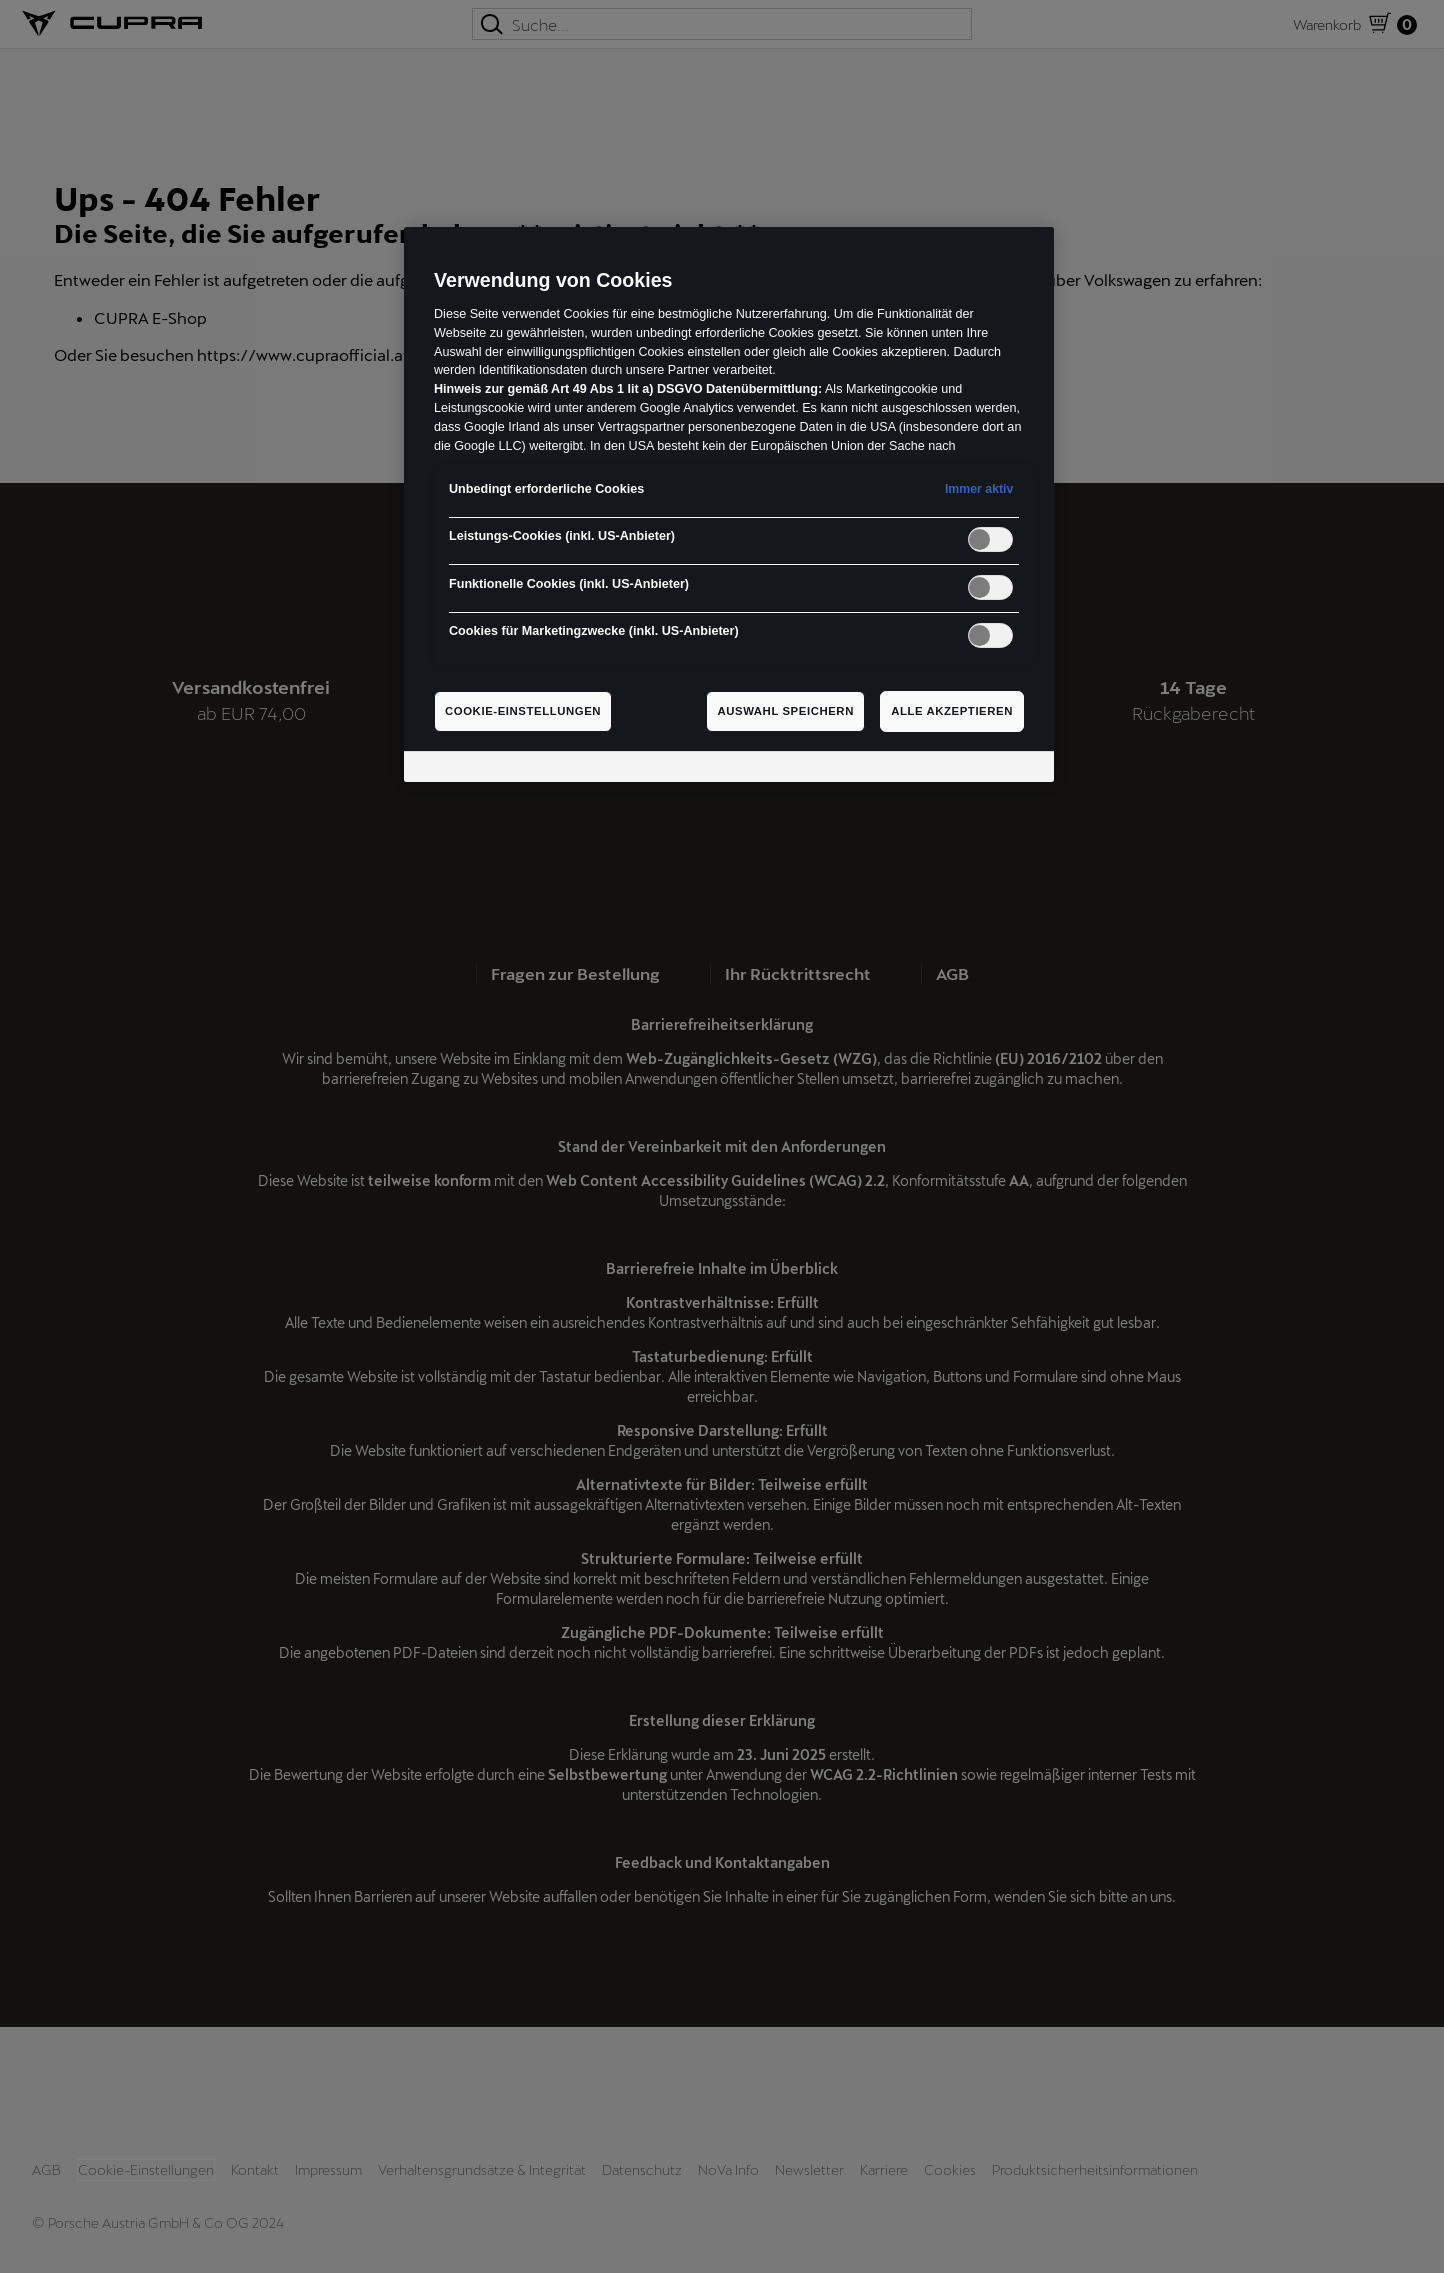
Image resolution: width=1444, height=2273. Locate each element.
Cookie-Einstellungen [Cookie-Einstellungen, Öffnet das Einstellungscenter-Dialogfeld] (523, 711)
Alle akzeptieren (952, 711)
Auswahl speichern (785, 711)
